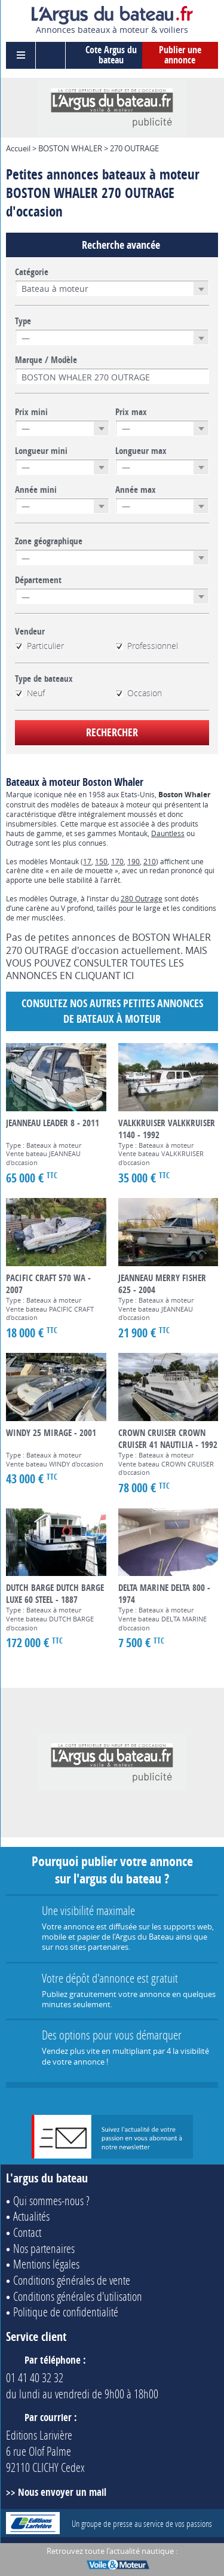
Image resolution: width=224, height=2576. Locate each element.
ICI (128, 975)
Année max (135, 490)
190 (133, 861)
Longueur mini (41, 451)
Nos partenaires (44, 2248)
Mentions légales (46, 2264)
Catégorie (31, 272)
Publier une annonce (180, 55)
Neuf (30, 693)
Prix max (131, 412)
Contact (27, 2232)
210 (149, 861)
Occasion (138, 693)
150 (101, 861)
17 (87, 861)
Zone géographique (48, 541)
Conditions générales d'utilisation (77, 2296)
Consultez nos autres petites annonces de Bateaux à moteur (112, 1011)
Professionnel (146, 646)
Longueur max (141, 451)
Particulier (39, 646)
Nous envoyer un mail (62, 2492)
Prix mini (31, 412)
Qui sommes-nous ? (51, 2200)
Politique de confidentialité (65, 2311)
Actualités (31, 2216)
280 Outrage (141, 898)
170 (117, 861)
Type (23, 321)
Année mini (36, 490)
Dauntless (168, 833)
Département (38, 580)
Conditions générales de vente (71, 2280)
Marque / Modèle (46, 360)
